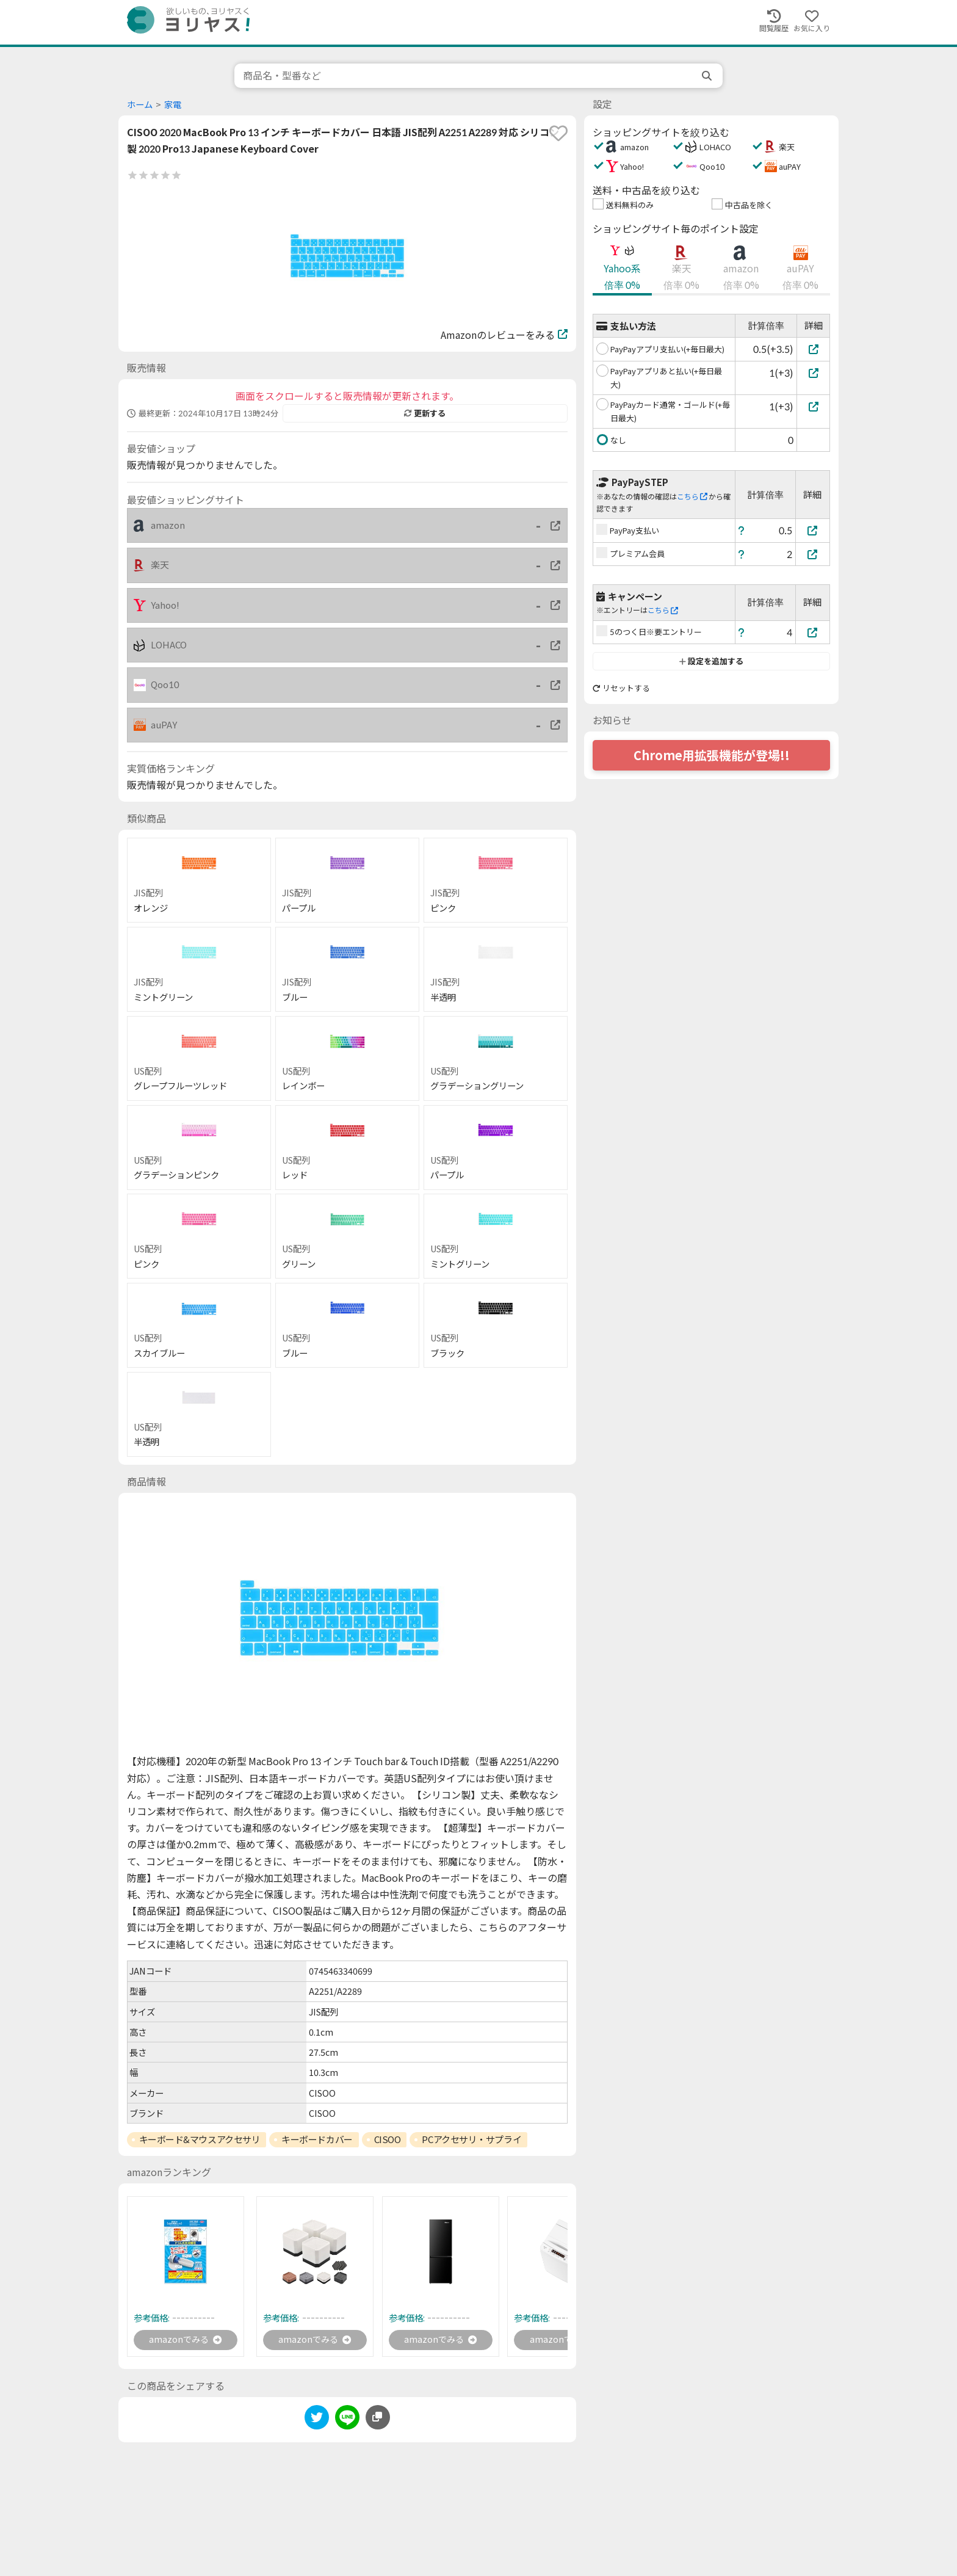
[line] (347, 2421)
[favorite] (558, 133)
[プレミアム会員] (813, 554)
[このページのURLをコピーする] (378, 2419)
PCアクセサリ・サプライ (471, 2139)
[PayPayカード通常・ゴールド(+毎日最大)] (813, 406)
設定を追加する (711, 661)
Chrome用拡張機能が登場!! (712, 755)
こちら (692, 496)
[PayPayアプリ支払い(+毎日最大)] (813, 349)
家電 (172, 105)
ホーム (140, 105)
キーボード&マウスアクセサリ (200, 2139)
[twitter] (317, 2421)
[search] (708, 75)
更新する (425, 413)
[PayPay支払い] (813, 530)
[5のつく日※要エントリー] (813, 632)
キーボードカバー (316, 2139)
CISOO (387, 2139)
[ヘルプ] (742, 530)
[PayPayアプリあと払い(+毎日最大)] (813, 373)
